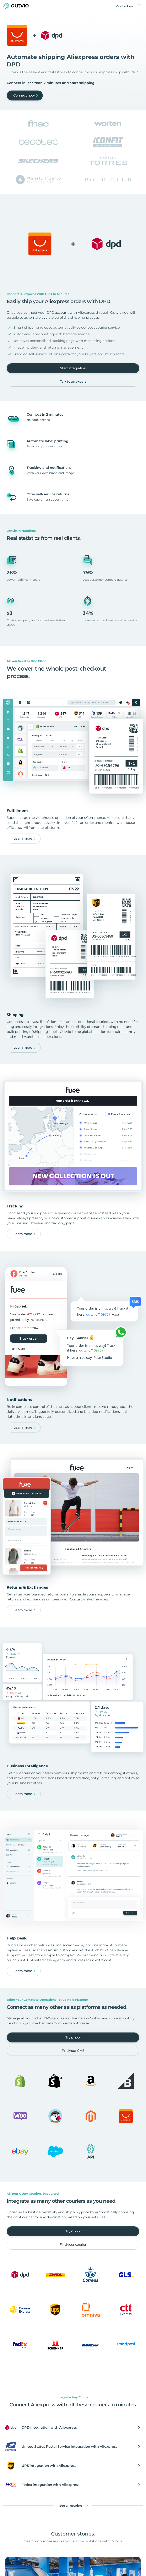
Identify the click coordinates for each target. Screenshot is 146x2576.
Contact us (124, 6)
